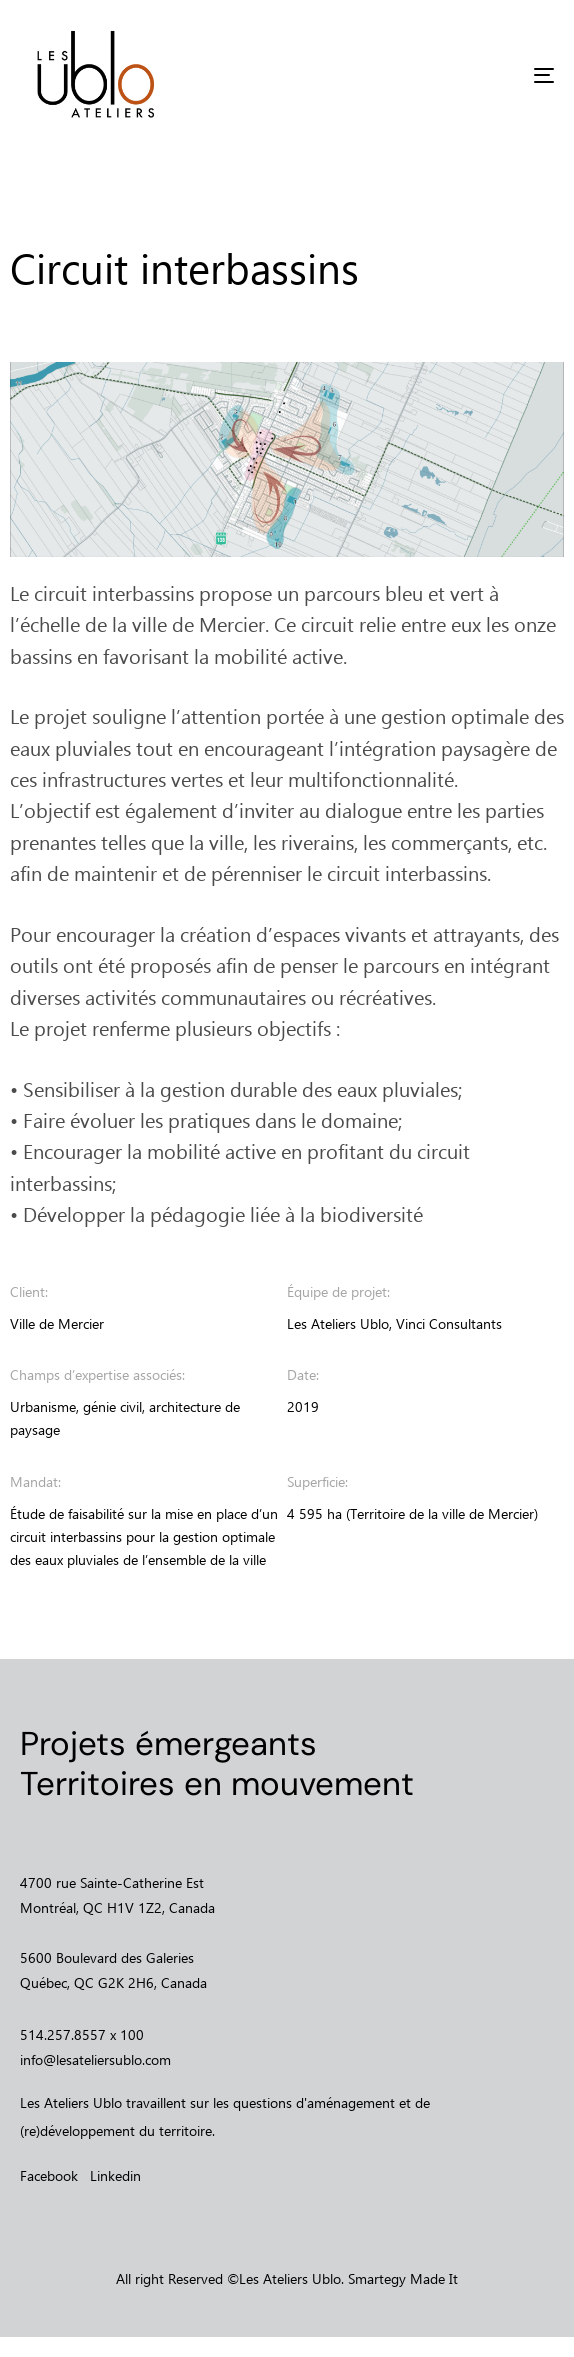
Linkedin (115, 2175)
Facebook (49, 2175)
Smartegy (377, 2278)
